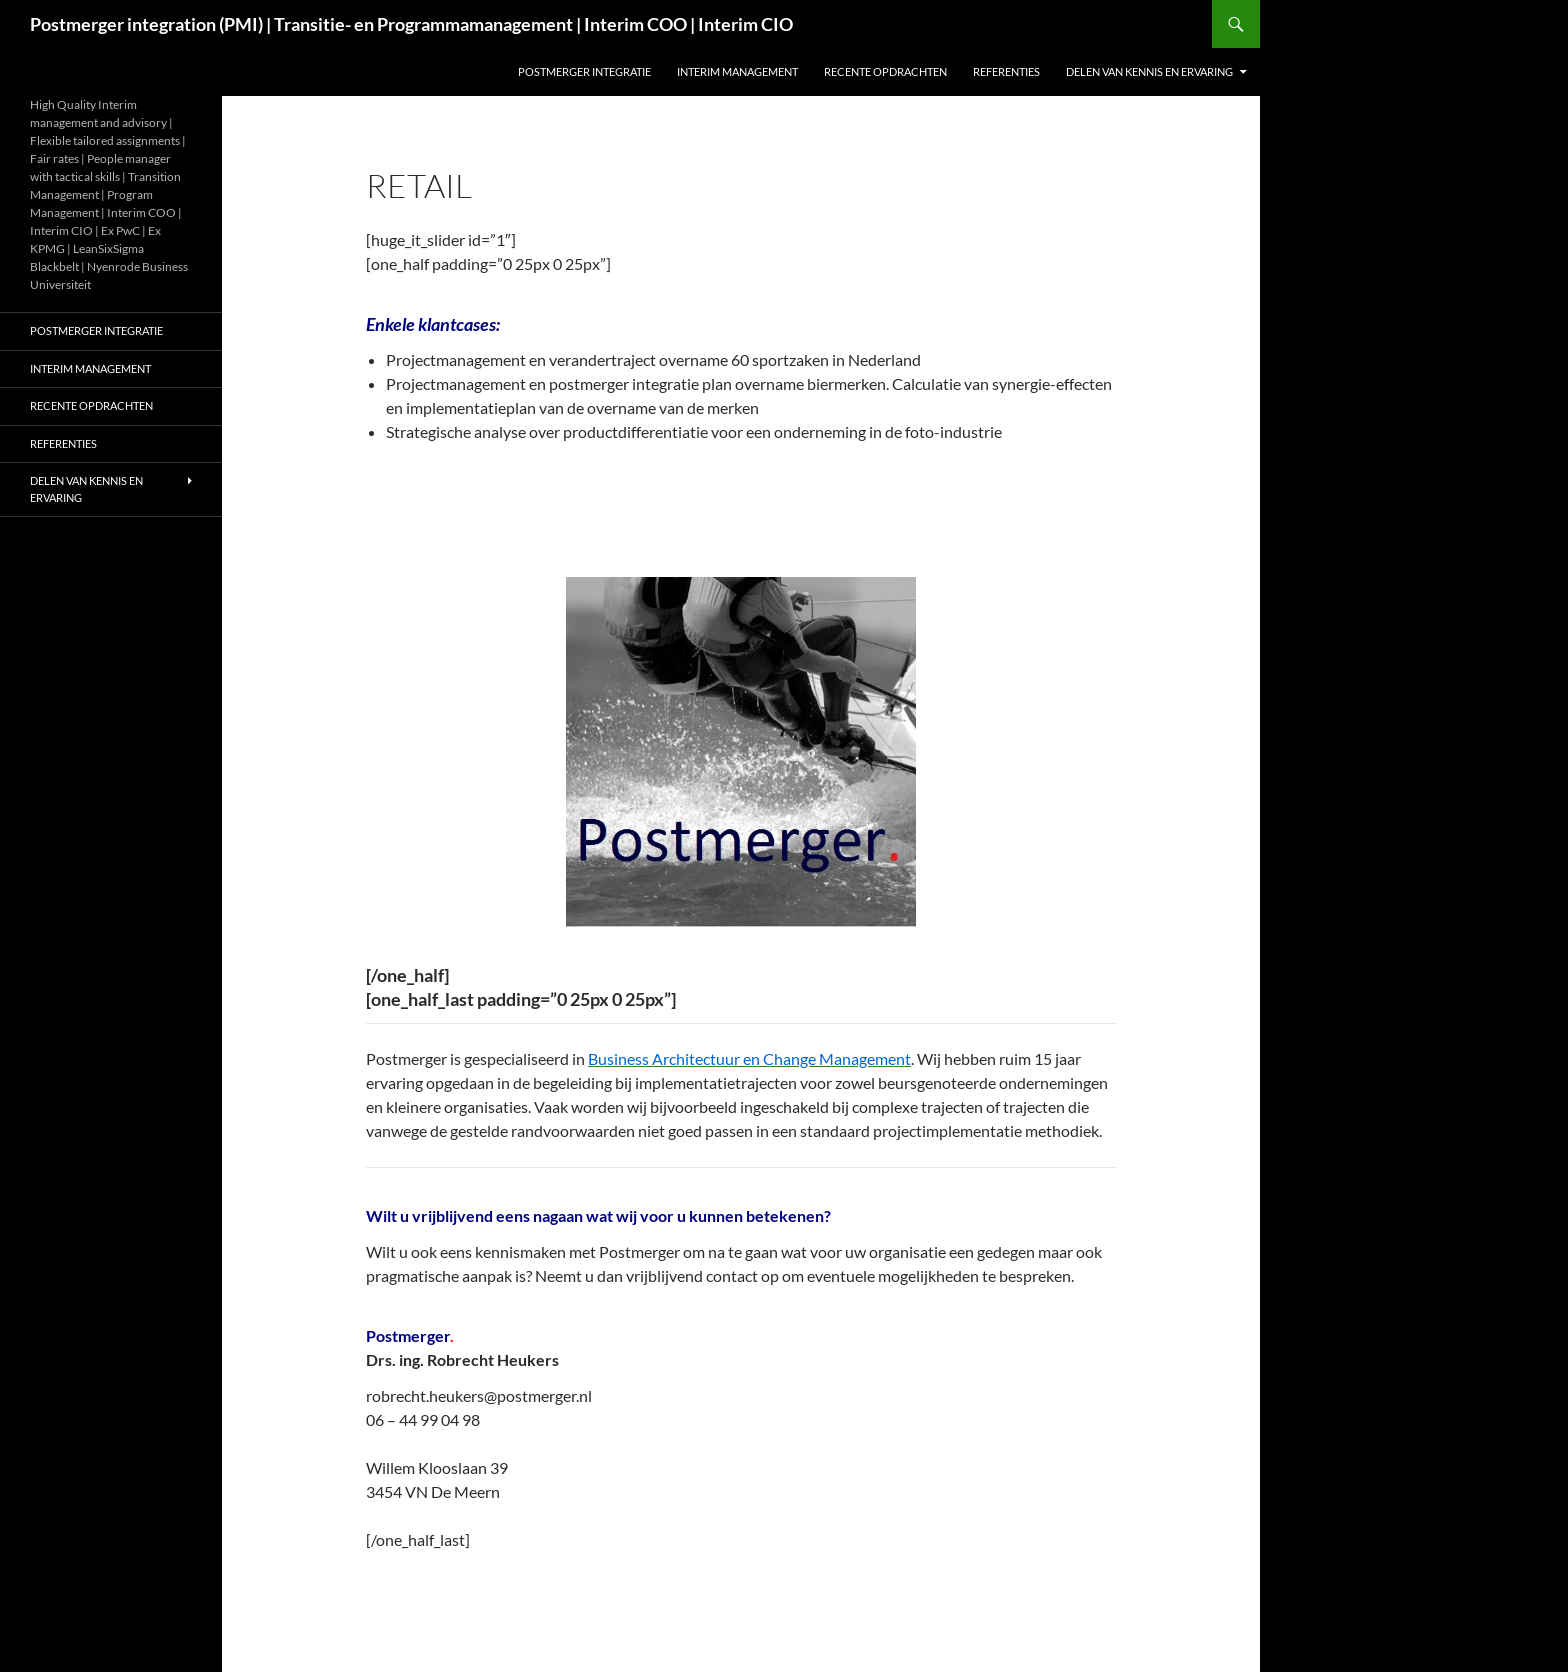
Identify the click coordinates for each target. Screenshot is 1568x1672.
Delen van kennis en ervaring (1149, 71)
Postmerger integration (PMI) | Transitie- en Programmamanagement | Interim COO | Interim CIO (411, 24)
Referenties (1006, 71)
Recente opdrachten (885, 71)
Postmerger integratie (584, 71)
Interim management (737, 71)
